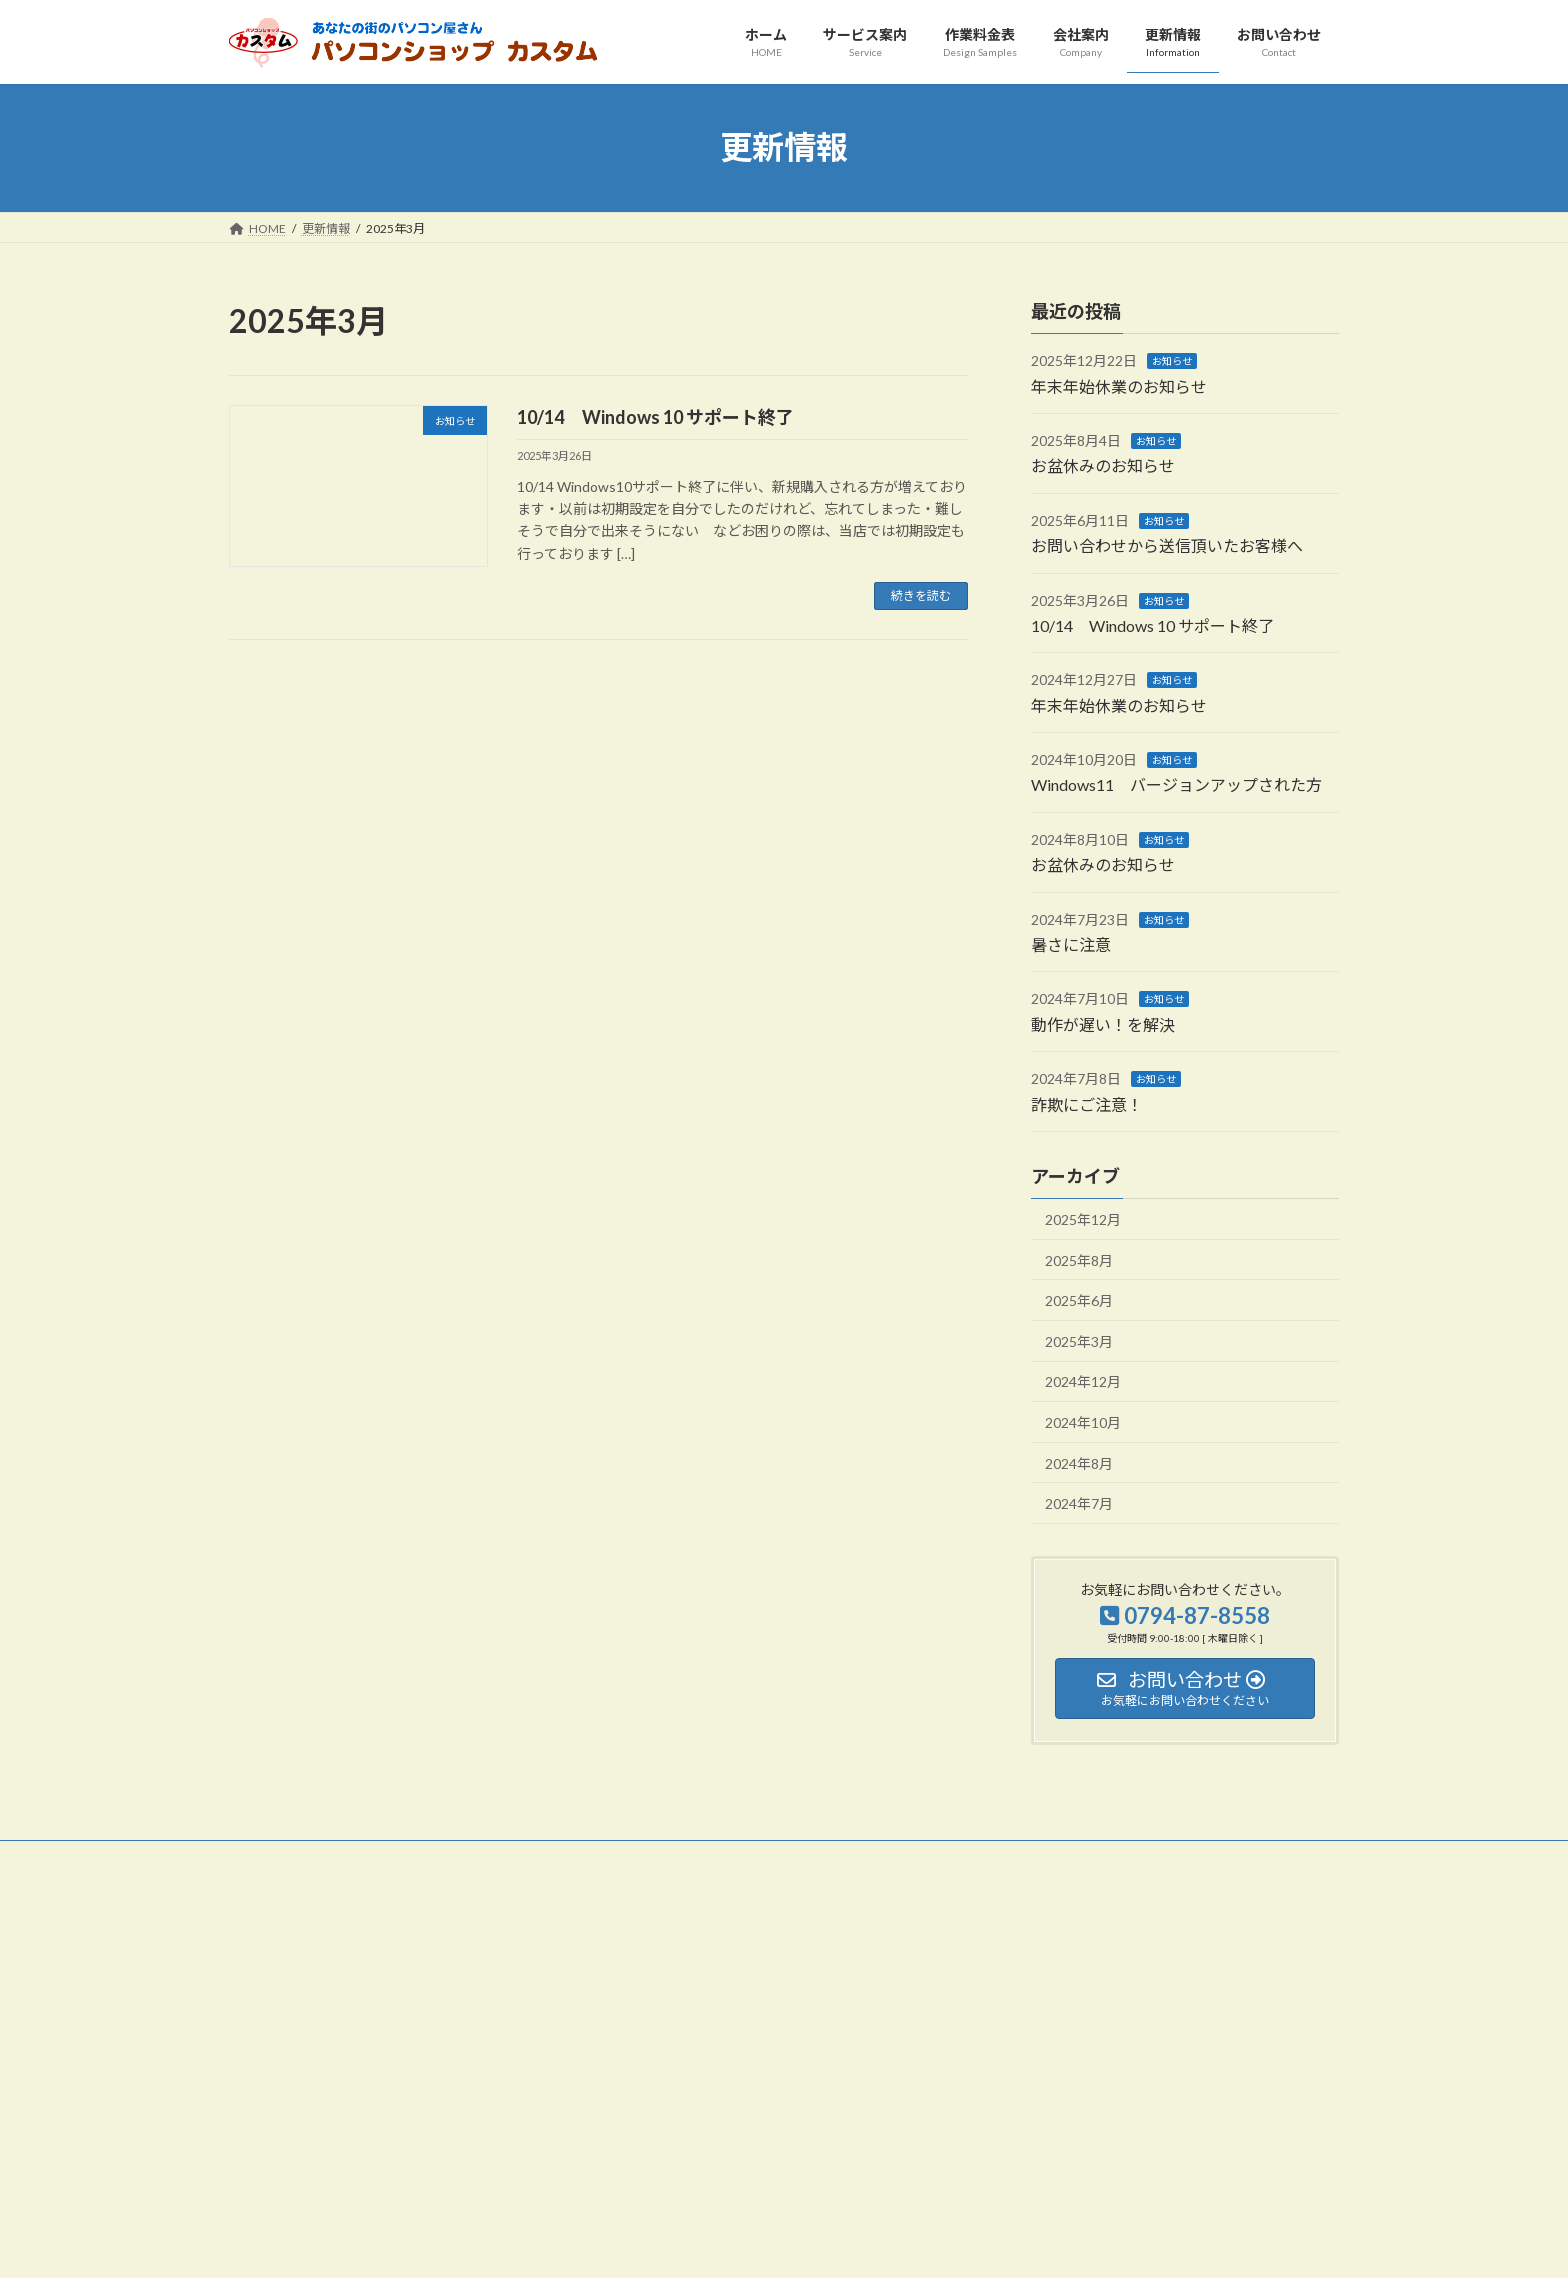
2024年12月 (1083, 1381)
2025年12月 (1083, 1219)
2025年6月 (1079, 1300)
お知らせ (1172, 361)
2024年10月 (1083, 1422)
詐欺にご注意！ (1087, 1103)
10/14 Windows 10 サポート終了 (655, 417)
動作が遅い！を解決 (1103, 1023)
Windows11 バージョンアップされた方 (1176, 784)
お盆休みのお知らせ (1103, 465)
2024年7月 (1079, 1503)
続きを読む (921, 595)
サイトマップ (443, 1858)
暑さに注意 (1071, 944)
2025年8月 (1079, 1259)
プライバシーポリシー (308, 1858)
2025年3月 (1079, 1340)
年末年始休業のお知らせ (1119, 385)
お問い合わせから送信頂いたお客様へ (1167, 545)
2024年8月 (1079, 1462)
